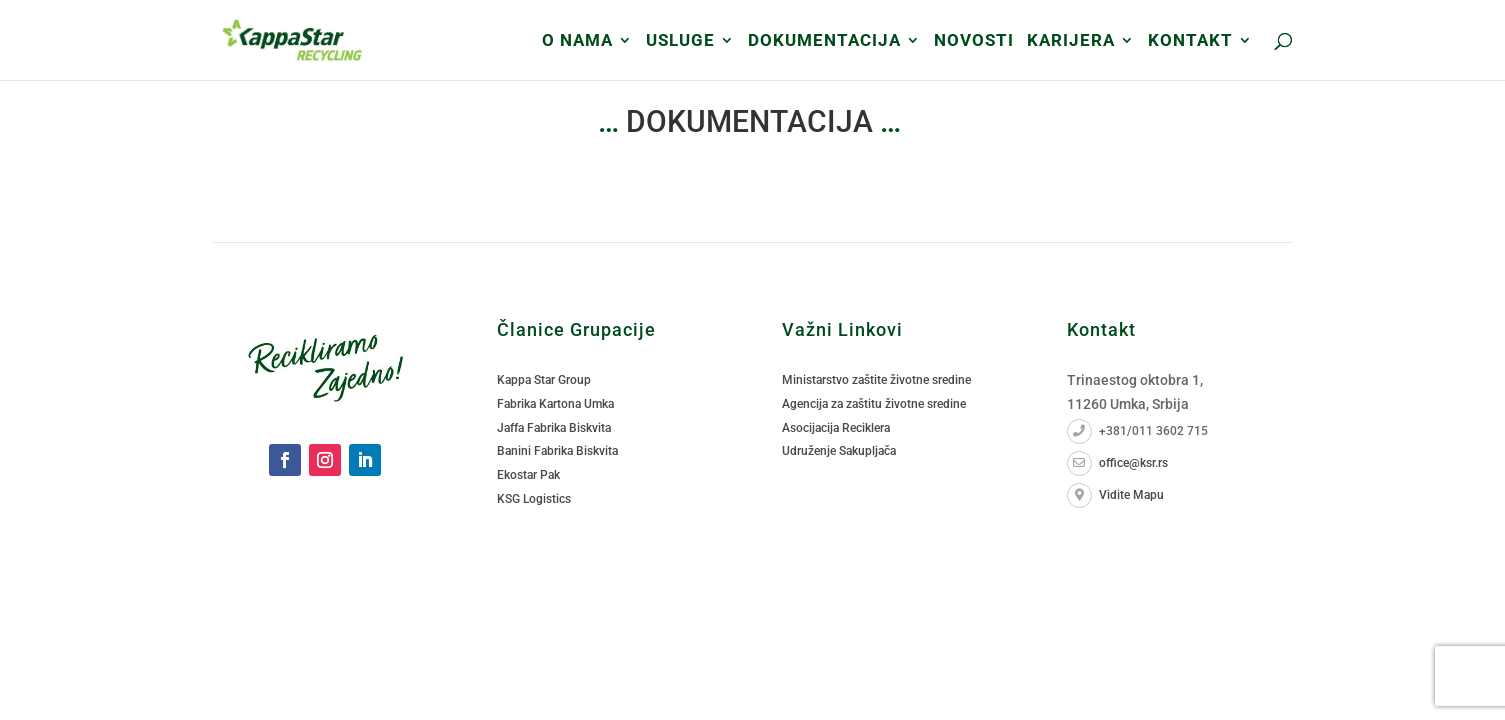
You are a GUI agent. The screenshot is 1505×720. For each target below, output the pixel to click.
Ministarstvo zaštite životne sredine (876, 380)
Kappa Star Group (544, 380)
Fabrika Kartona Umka (555, 404)
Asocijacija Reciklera (836, 428)
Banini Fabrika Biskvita (557, 451)
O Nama (577, 41)
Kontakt (1190, 41)
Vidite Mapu (1115, 495)
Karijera (1071, 41)
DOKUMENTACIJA (824, 41)
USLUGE (680, 41)
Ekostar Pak (528, 475)
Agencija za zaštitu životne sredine (874, 404)
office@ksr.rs (1117, 463)
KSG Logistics (534, 499)
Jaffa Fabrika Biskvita (554, 428)
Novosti (974, 41)
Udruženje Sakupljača (839, 451)
